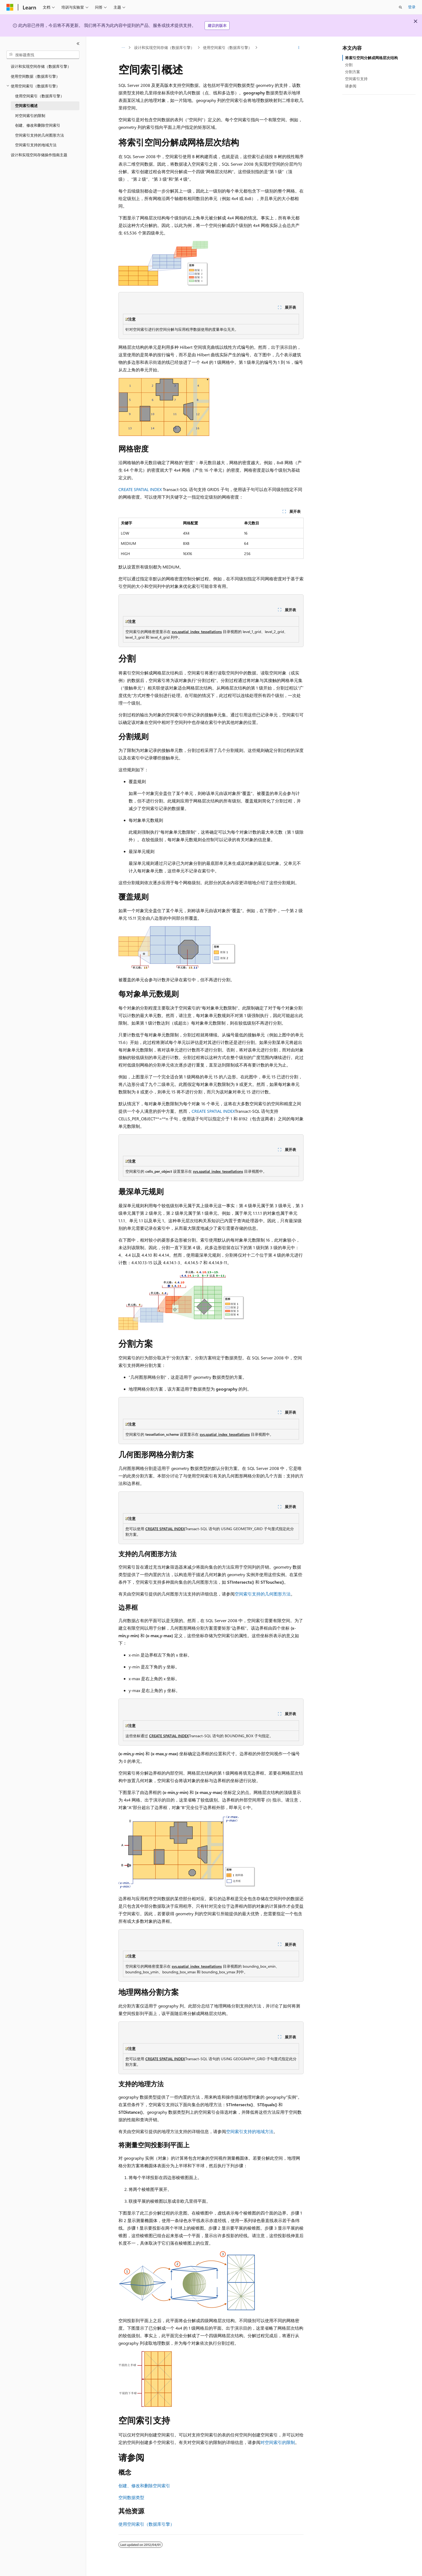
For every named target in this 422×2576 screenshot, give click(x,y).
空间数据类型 (131, 2497)
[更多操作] (299, 47)
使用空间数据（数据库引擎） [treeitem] (35, 76)
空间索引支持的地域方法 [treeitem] (36, 144)
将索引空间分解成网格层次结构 (371, 57)
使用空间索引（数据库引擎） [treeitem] (39, 95)
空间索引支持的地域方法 (249, 2131)
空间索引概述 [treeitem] (26, 105)
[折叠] (78, 43)
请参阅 (350, 85)
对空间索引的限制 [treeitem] (30, 115)
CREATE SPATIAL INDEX (140, 489)
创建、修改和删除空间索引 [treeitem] (37, 125)
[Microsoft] (9, 7)
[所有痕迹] (123, 47)
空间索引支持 (356, 78)
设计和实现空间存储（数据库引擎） (164, 47)
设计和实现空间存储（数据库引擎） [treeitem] (41, 66)
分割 (349, 64)
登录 (412, 6)
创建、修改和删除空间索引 (144, 2485)
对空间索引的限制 (278, 2442)
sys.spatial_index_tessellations (197, 631)
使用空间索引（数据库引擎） (227, 47)
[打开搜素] (400, 7)
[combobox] (42, 55)
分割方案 (352, 71)
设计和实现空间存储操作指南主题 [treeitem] (39, 154)
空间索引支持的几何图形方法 (263, 1594)
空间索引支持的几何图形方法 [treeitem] (39, 135)
